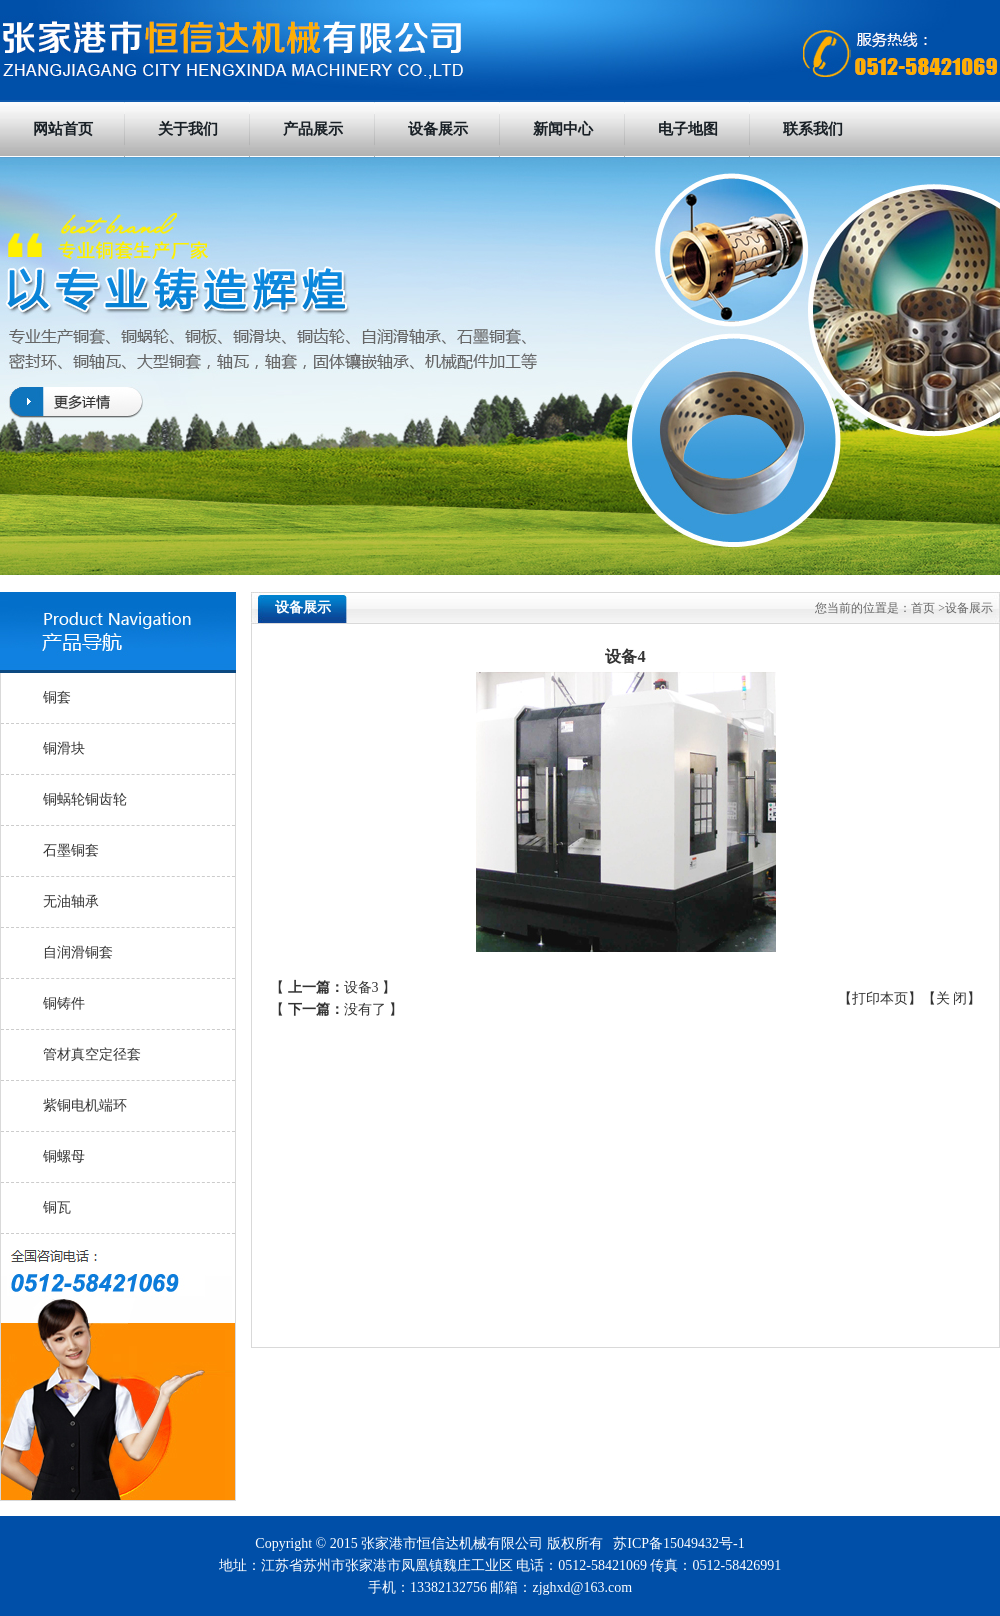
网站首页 (63, 129)
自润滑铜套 (78, 952)
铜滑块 (64, 748)
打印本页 (880, 998)
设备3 (361, 987)
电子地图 (688, 129)
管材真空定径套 (92, 1054)
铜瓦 (57, 1207)
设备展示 (438, 129)
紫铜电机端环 (85, 1105)
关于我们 (188, 129)
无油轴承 (71, 901)
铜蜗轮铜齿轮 (85, 799)
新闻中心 (563, 129)
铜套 (57, 697)
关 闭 (952, 998)
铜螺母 (64, 1156)
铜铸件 (64, 1003)
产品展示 (313, 129)
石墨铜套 (71, 850)
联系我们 (813, 129)
